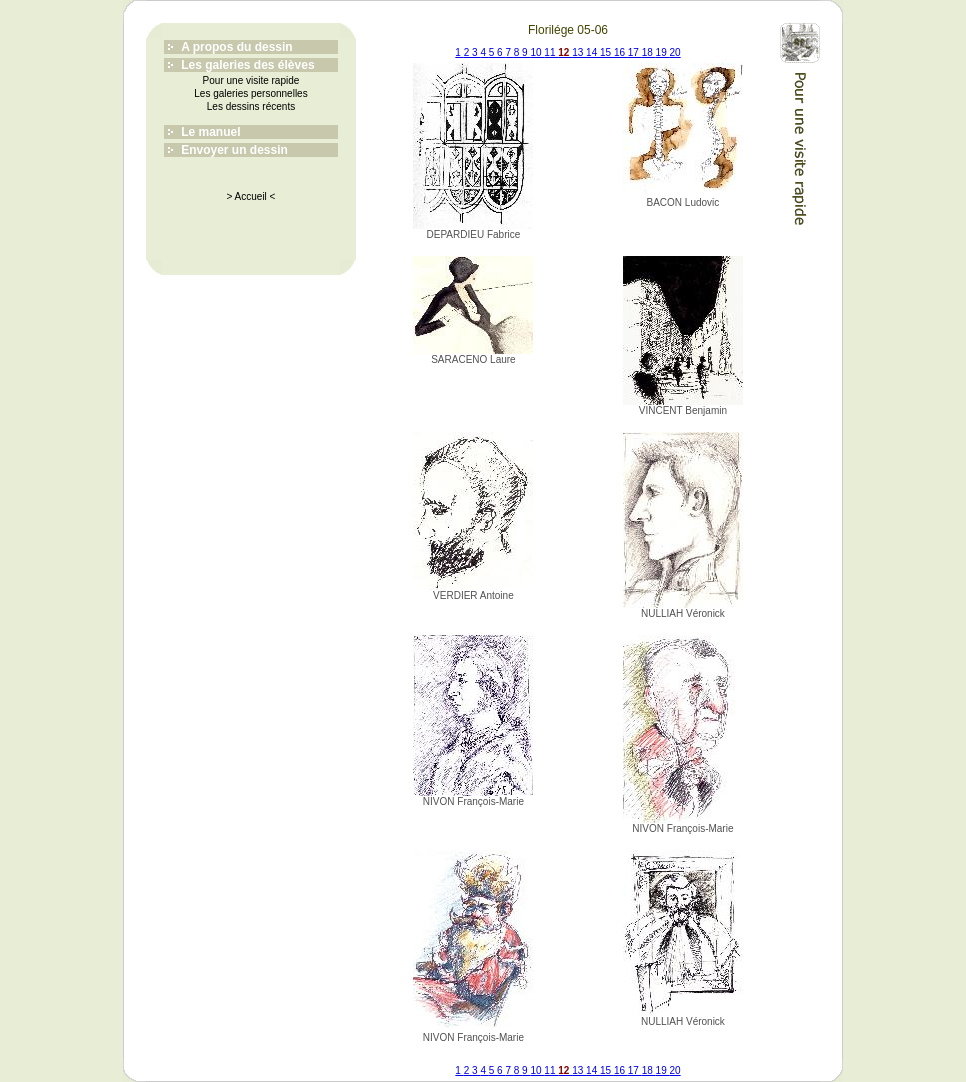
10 (537, 52)
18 (649, 52)
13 (579, 52)
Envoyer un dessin (234, 150)
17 (635, 52)
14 (593, 52)
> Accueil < (251, 196)
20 (675, 52)
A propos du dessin (237, 47)
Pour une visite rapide (251, 80)
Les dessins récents (251, 106)
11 (551, 52)
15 (607, 52)
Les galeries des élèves (247, 65)
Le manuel (210, 132)
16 (621, 52)
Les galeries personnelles (250, 93)
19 (663, 52)
